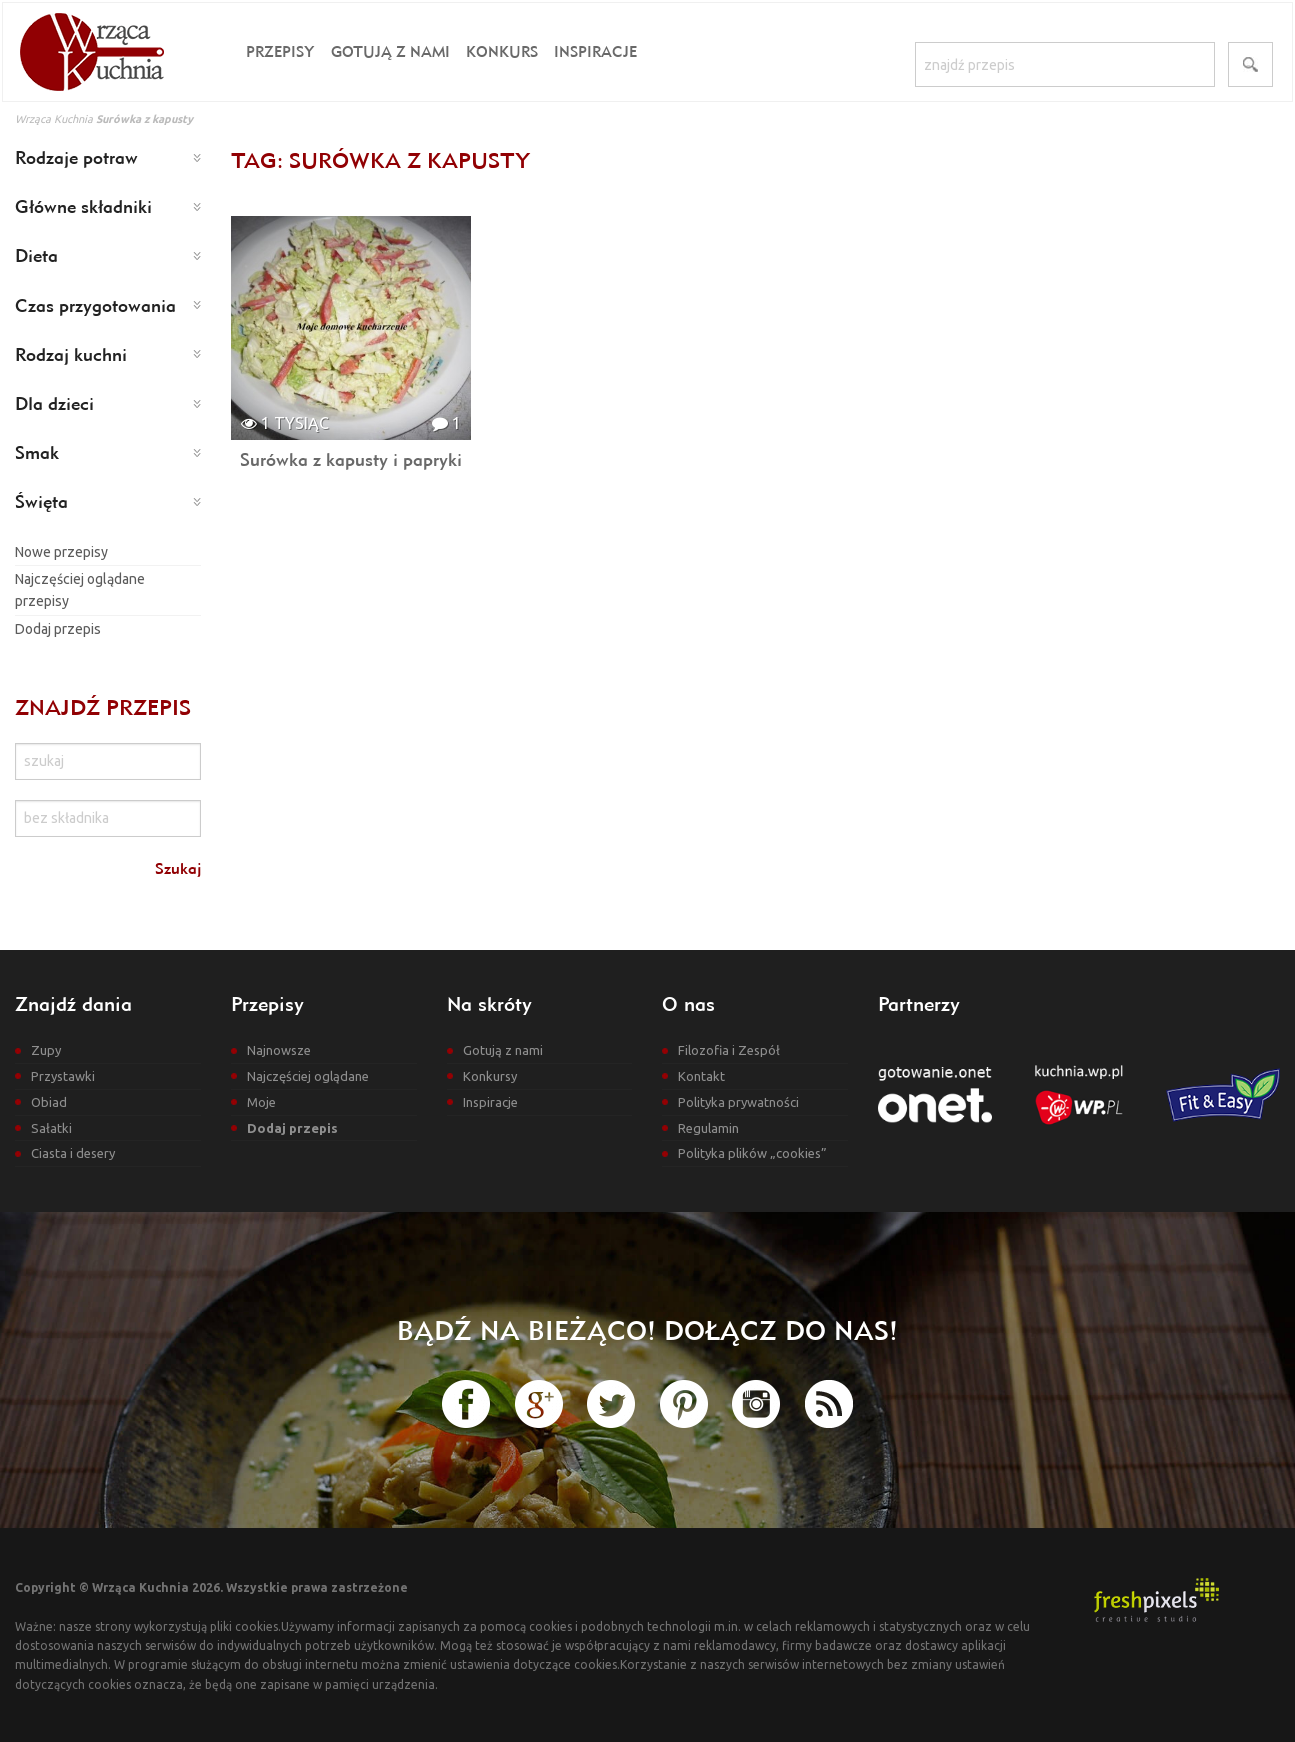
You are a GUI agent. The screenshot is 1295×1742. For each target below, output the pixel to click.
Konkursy (490, 1076)
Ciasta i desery (73, 1153)
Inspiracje (595, 51)
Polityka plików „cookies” (752, 1153)
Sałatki (51, 1128)
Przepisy (280, 51)
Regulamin (708, 1128)
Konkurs (502, 51)
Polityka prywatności (738, 1102)
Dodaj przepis (58, 629)
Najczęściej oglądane (308, 1076)
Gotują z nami (390, 51)
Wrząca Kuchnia (54, 119)
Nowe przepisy (61, 552)
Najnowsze (279, 1050)
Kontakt (701, 1076)
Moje (261, 1102)
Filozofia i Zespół (729, 1050)
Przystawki (63, 1076)
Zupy (46, 1050)
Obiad (49, 1102)
